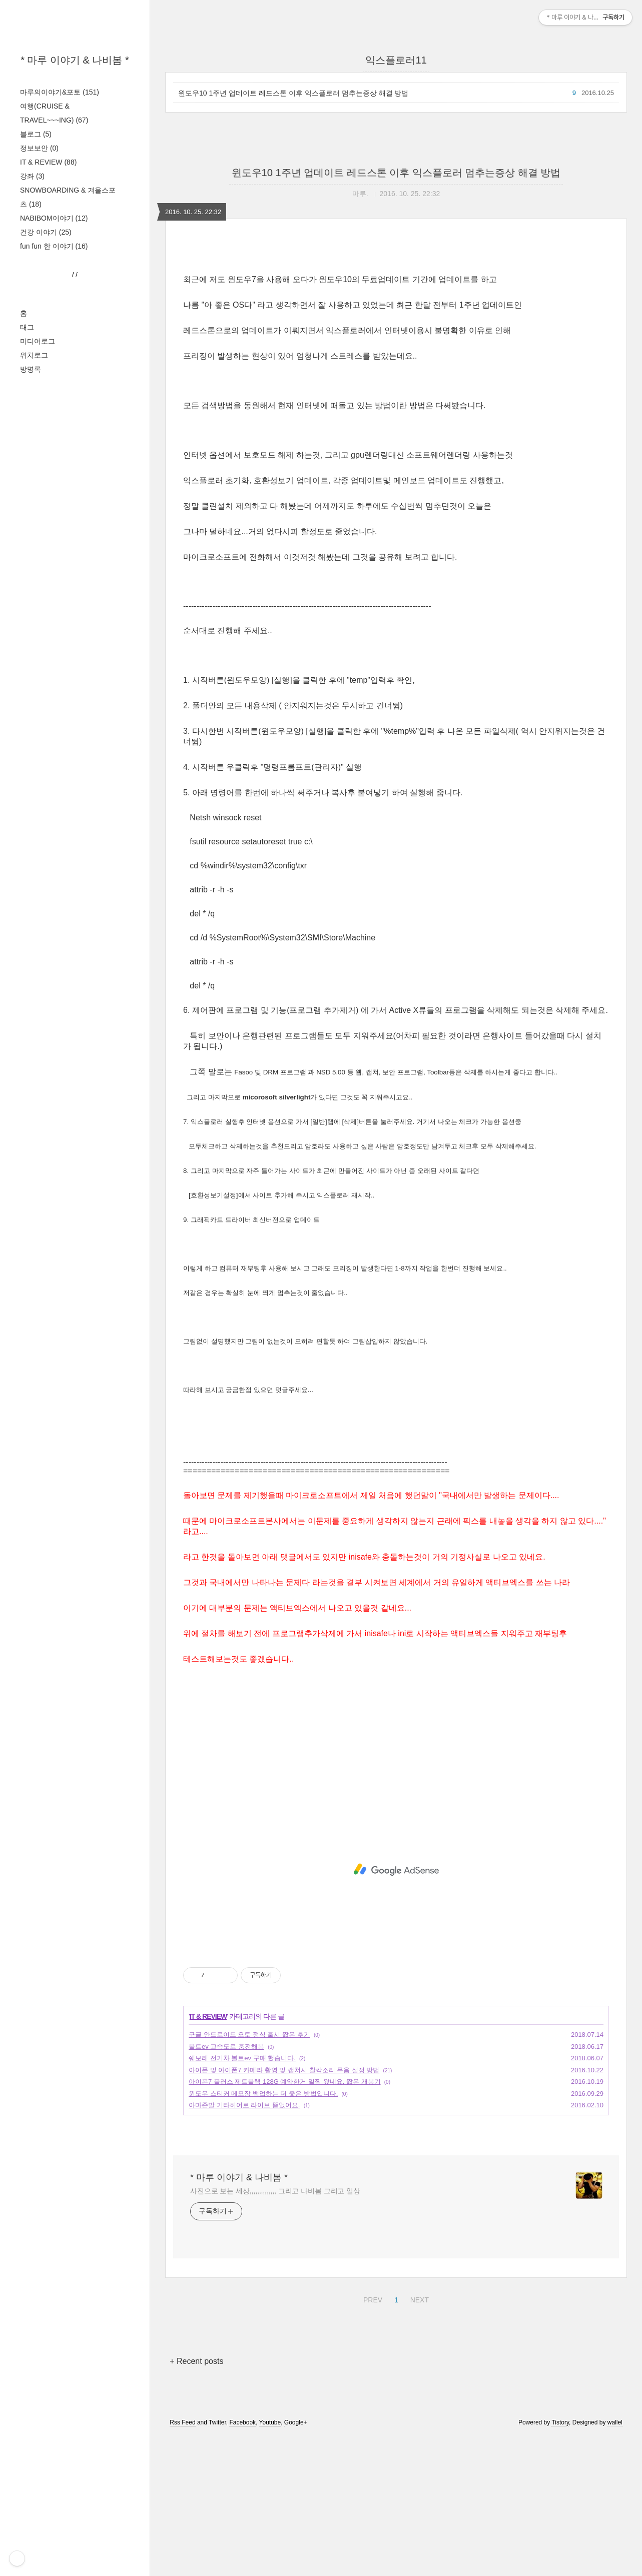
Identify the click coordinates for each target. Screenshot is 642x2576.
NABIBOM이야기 (54, 218)
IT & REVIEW (48, 162)
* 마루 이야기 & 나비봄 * (75, 60)
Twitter (217, 2562)
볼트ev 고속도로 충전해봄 (226, 2186)
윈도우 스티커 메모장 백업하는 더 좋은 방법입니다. (263, 2233)
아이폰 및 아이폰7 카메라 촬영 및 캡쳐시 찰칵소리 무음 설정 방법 (284, 2210)
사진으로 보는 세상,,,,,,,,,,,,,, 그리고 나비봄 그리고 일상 (275, 2331)
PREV (371, 2438)
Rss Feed (182, 2562)
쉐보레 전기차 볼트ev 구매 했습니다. (242, 2198)
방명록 (30, 669)
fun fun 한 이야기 (54, 246)
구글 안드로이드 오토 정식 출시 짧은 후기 (249, 2174)
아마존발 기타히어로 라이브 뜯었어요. (244, 2245)
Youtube (270, 2562)
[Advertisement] (75, 441)
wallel (614, 2562)
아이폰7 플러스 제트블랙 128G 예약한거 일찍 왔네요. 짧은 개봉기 (285, 2221)
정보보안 (39, 148)
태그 (27, 627)
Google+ (295, 2562)
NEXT (418, 2438)
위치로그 (34, 655)
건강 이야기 (46, 232)
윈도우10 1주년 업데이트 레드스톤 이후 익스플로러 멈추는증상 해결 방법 (293, 93)
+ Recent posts (196, 2501)
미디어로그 (37, 641)
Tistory (560, 2562)
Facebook (242, 2562)
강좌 (32, 176)
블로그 (36, 134)
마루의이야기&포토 (59, 92)
